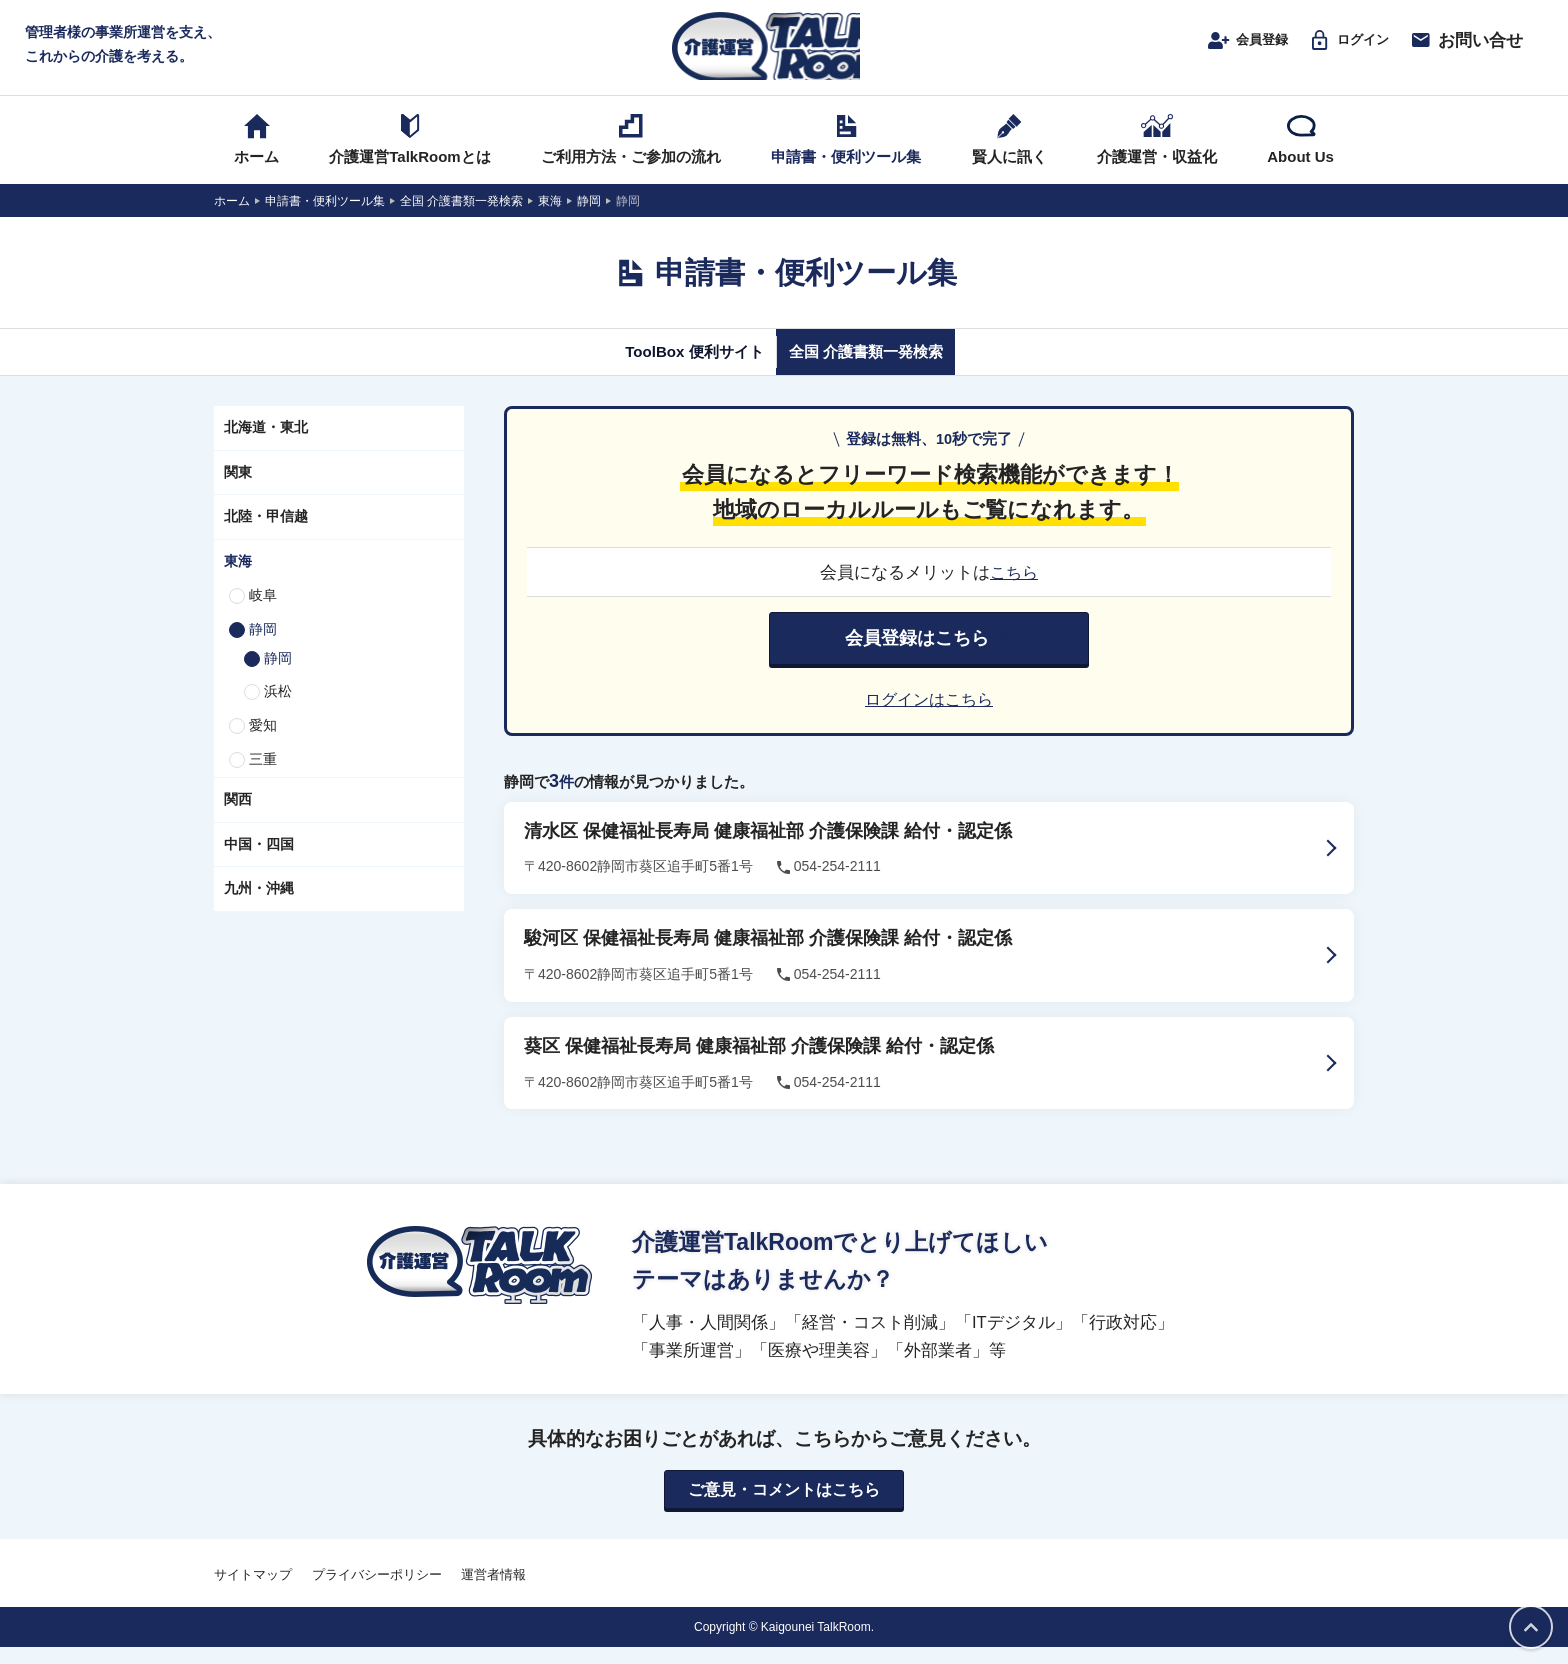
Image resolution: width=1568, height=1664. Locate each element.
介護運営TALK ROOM (784, 51)
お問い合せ (1466, 47)
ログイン (1340, 47)
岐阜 (263, 611)
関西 (238, 815)
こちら (1014, 588)
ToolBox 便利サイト (677, 367)
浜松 (278, 707)
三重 (263, 775)
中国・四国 (259, 859)
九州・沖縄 (259, 904)
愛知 (263, 741)
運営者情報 (493, 1591)
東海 (238, 577)
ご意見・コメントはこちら (784, 1506)
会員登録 (1223, 47)
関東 (238, 487)
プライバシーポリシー (377, 1591)
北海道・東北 (266, 443)
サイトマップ (253, 1591)
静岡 (263, 645)
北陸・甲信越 (266, 532)
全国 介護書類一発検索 (881, 367)
